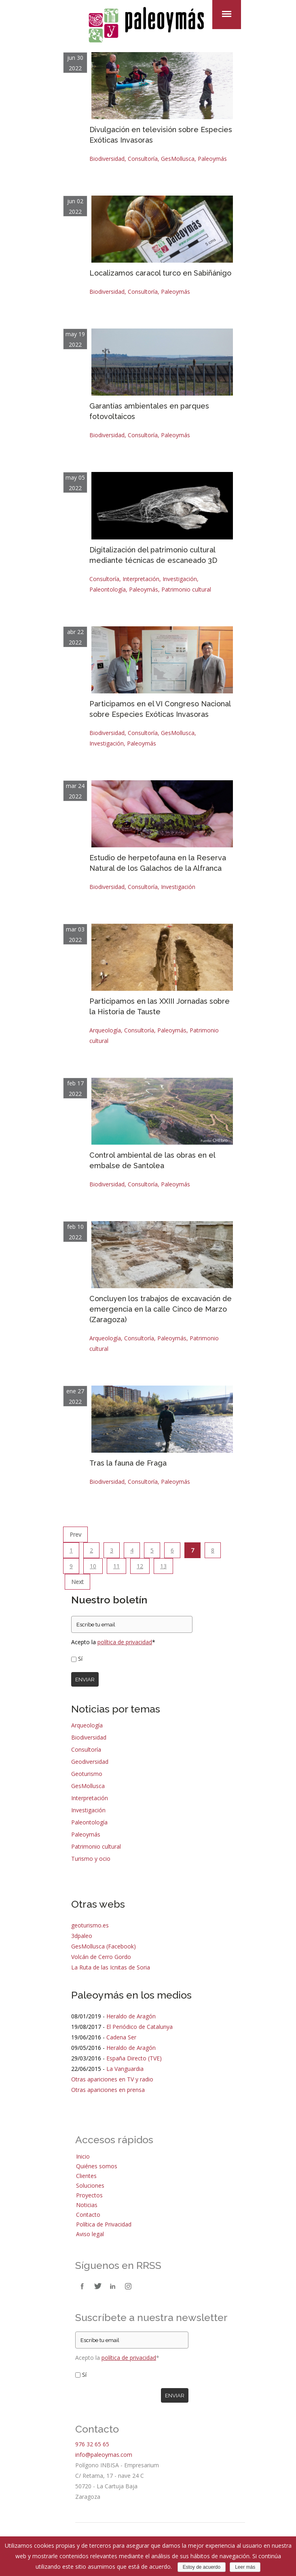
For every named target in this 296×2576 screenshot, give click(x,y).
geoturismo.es (90, 1925)
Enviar (85, 1679)
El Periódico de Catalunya (139, 2026)
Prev (75, 1534)
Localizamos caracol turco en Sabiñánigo (160, 273)
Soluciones (90, 2185)
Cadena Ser (121, 2037)
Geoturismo (86, 1774)
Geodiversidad (89, 1761)
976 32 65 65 (92, 2444)
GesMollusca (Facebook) (103, 1946)
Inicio (83, 2156)
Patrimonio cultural (186, 589)
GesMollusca (178, 158)
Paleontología (107, 589)
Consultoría (143, 158)
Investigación (180, 579)
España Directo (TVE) (134, 2058)
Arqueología (105, 1030)
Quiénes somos (96, 2166)
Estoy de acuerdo (201, 2567)
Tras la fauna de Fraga (128, 1463)
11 (116, 1566)
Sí (80, 1658)
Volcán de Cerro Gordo (101, 1957)
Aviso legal (90, 2234)
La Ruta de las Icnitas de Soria (110, 1967)
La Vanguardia (125, 2069)
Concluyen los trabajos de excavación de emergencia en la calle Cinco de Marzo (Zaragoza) (160, 1309)
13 (163, 1566)
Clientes (86, 2176)
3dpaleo (81, 1936)
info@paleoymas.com (103, 2454)
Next (77, 1582)
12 (140, 1566)
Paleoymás (212, 158)
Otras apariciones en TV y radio (112, 2079)
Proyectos (89, 2195)
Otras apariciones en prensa (108, 2090)
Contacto (88, 2214)
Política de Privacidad (103, 2224)
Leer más (245, 2567)
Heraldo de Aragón (131, 2016)
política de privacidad (124, 1642)
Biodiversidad (107, 158)
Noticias (86, 2205)
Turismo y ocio (90, 1858)
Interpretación (141, 579)
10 (93, 1566)
